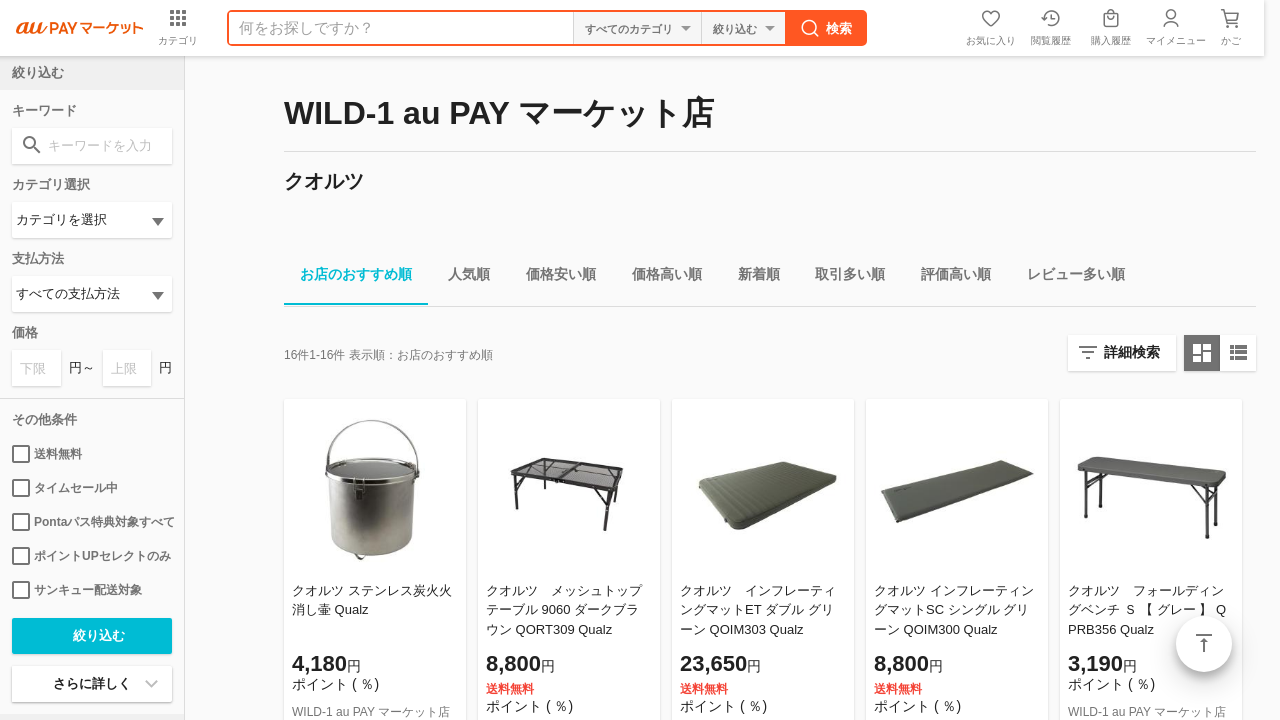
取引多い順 (842, 277)
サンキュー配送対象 (77, 590)
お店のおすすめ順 (348, 277)
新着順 (751, 277)
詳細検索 (1132, 352)
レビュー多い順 (1068, 277)
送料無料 (47, 454)
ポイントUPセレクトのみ (91, 556)
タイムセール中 (65, 488)
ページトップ (1204, 644)
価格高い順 (659, 277)
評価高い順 (948, 277)
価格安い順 (553, 277)
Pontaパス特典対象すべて (92, 522)
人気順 (461, 277)
